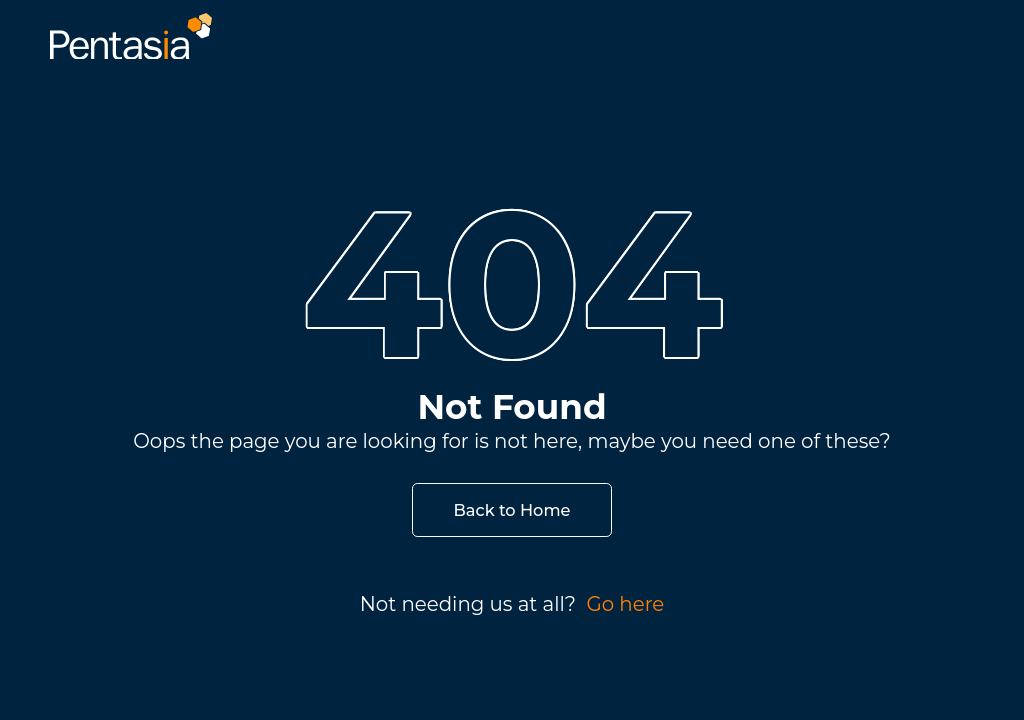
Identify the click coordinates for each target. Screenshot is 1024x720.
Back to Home (512, 510)
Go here (625, 604)
